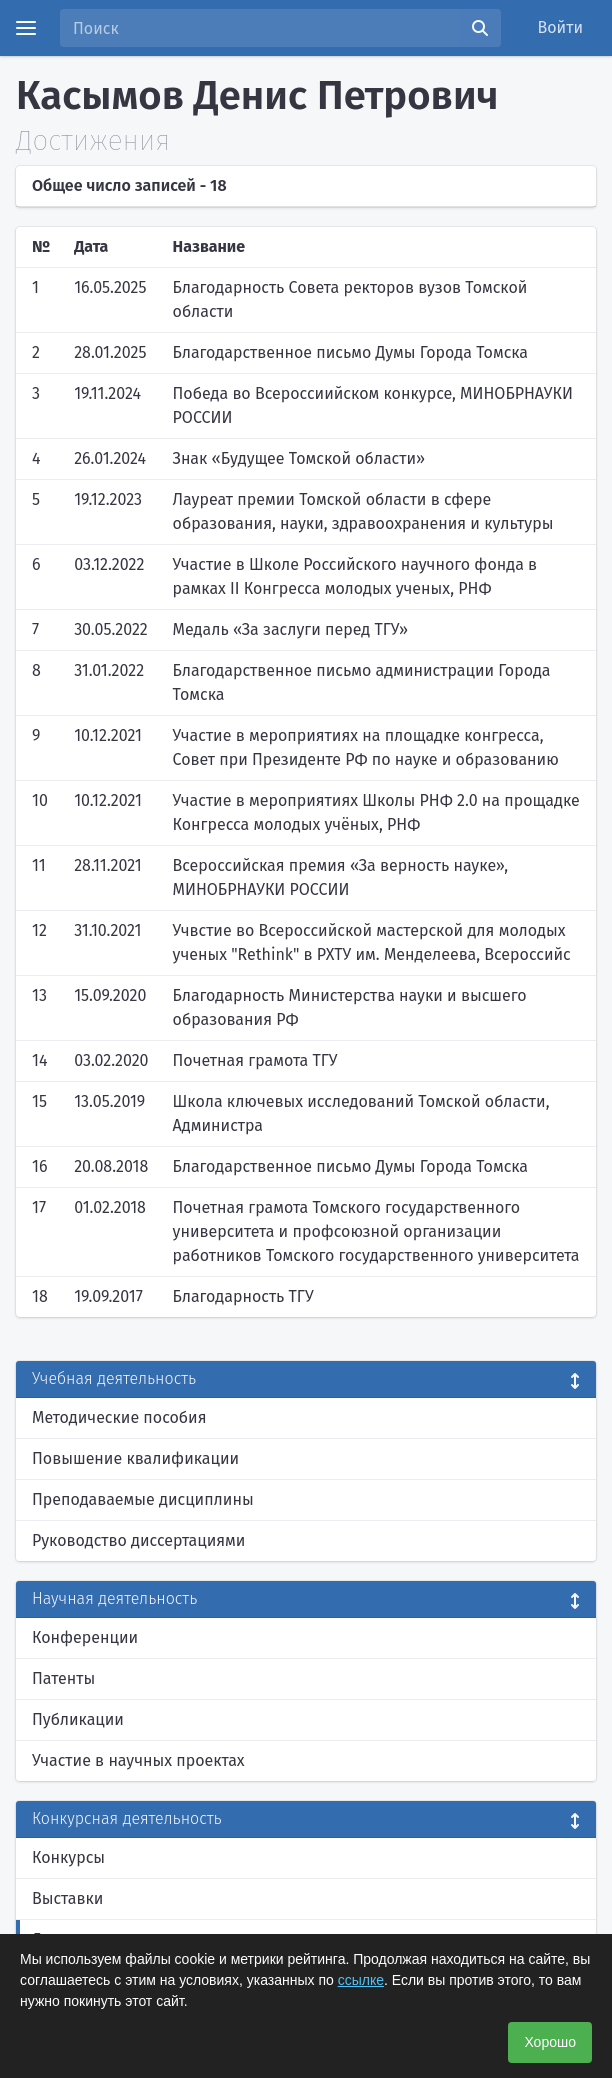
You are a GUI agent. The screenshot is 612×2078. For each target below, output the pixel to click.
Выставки (67, 1898)
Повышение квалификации (135, 1458)
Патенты (63, 1678)
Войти (561, 27)
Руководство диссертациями (138, 1540)
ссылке (361, 1980)
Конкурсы (68, 1857)
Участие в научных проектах (138, 1760)
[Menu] (26, 28)
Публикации (78, 1719)
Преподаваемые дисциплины (143, 1499)
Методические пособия (119, 1417)
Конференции (85, 1637)
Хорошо (550, 2042)
